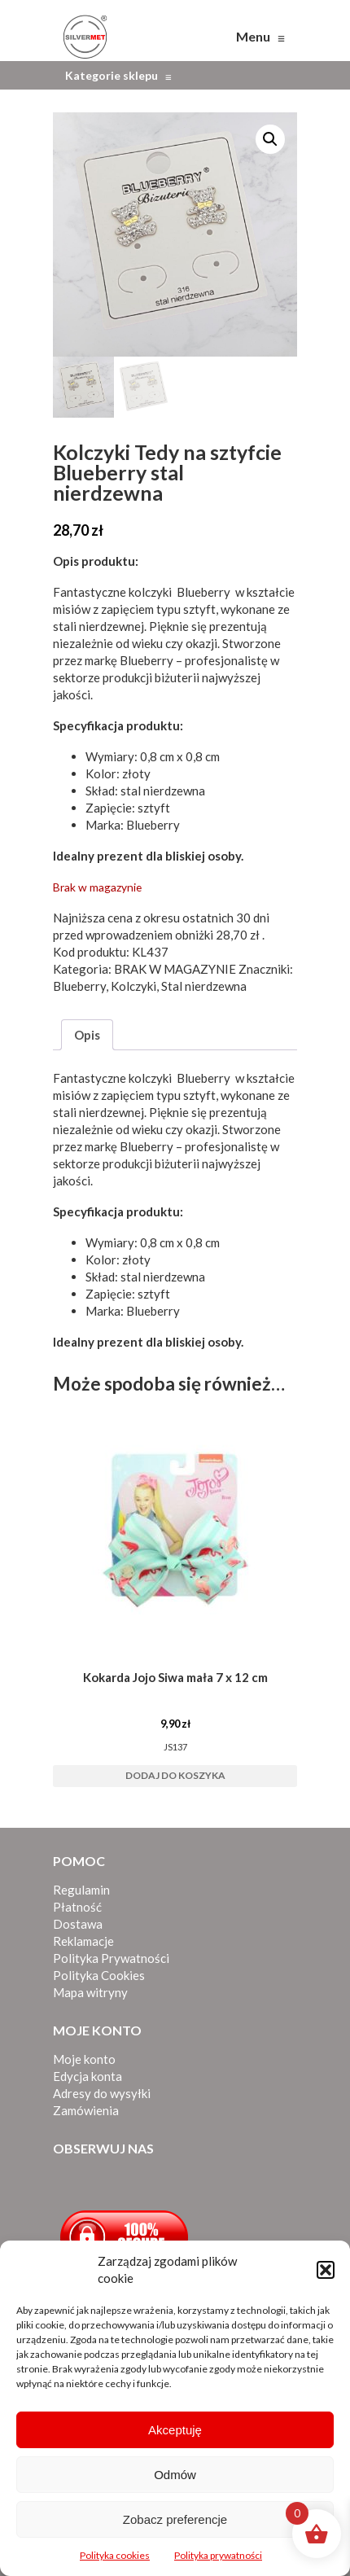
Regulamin (81, 1889)
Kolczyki (133, 986)
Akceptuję (175, 2430)
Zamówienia (86, 2110)
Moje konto (84, 2059)
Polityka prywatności (218, 2555)
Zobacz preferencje (175, 2519)
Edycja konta (87, 2076)
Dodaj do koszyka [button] (175, 1775)
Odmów (175, 2475)
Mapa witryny (90, 1992)
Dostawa (78, 1924)
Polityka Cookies (99, 1975)
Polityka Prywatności (111, 1958)
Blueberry (203, 592)
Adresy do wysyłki (102, 2093)
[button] (325, 2270)
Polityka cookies (115, 2555)
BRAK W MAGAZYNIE (175, 969)
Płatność (77, 1906)
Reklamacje (83, 1941)
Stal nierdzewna (204, 986)
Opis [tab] (87, 1034)
